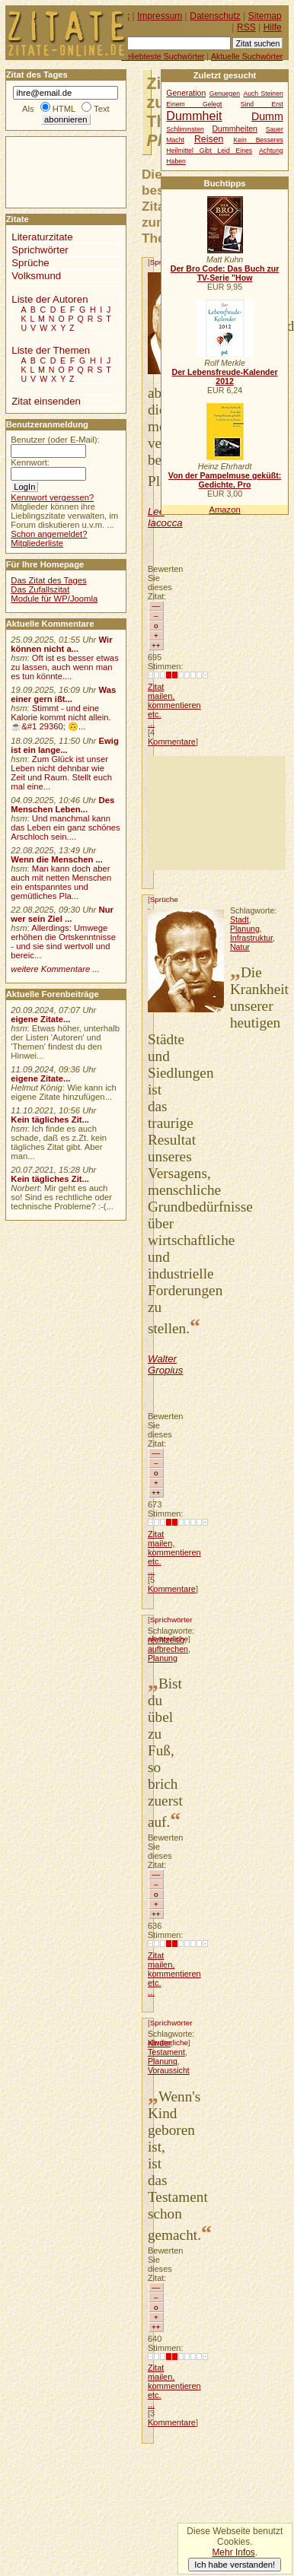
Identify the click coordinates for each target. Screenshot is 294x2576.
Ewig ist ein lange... (65, 745)
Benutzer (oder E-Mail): (55, 439)
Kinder (159, 2042)
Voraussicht (169, 2070)
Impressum (159, 16)
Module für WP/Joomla (54, 598)
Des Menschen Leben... (62, 805)
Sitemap (265, 16)
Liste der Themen (50, 350)
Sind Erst (262, 104)
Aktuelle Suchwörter (247, 56)
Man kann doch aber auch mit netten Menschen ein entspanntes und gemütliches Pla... (61, 882)
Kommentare (172, 741)
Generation (186, 93)
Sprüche (164, 899)
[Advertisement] (217, 813)
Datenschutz (215, 16)
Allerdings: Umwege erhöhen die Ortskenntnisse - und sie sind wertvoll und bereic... (63, 941)
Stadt (239, 919)
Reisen (208, 139)
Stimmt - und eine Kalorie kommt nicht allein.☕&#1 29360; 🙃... (61, 717)
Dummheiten (235, 129)
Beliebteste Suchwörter (162, 56)
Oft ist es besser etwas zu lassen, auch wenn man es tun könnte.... (65, 667)
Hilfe (273, 27)
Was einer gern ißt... (63, 694)
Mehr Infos (233, 2552)
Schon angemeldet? (49, 533)
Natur (240, 946)
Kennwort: (30, 462)
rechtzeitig (166, 1639)
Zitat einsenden (46, 401)
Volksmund (36, 275)
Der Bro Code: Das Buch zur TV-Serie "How (225, 273)
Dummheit (194, 115)
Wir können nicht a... (61, 644)
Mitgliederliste (37, 543)
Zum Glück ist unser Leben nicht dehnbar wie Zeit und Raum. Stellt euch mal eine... (61, 772)
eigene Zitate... (40, 1019)
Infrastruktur (251, 937)
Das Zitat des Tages (48, 580)
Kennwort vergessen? (52, 497)
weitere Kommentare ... (55, 969)
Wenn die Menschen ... (57, 859)
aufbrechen (168, 1648)
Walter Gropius (165, 1364)
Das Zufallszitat (40, 589)
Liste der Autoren (49, 299)
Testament (166, 2052)
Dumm (267, 116)
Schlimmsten (184, 129)
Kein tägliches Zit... (50, 1119)
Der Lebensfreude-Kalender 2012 (224, 376)
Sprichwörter (171, 1619)
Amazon (224, 509)
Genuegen (224, 93)
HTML (64, 108)
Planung (245, 928)
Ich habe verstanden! (234, 2564)
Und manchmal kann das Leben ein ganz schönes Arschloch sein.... (65, 827)
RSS (246, 27)
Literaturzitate (41, 237)
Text (102, 108)
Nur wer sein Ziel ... (62, 914)
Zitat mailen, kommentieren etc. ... (174, 705)
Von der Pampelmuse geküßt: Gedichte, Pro (224, 480)
